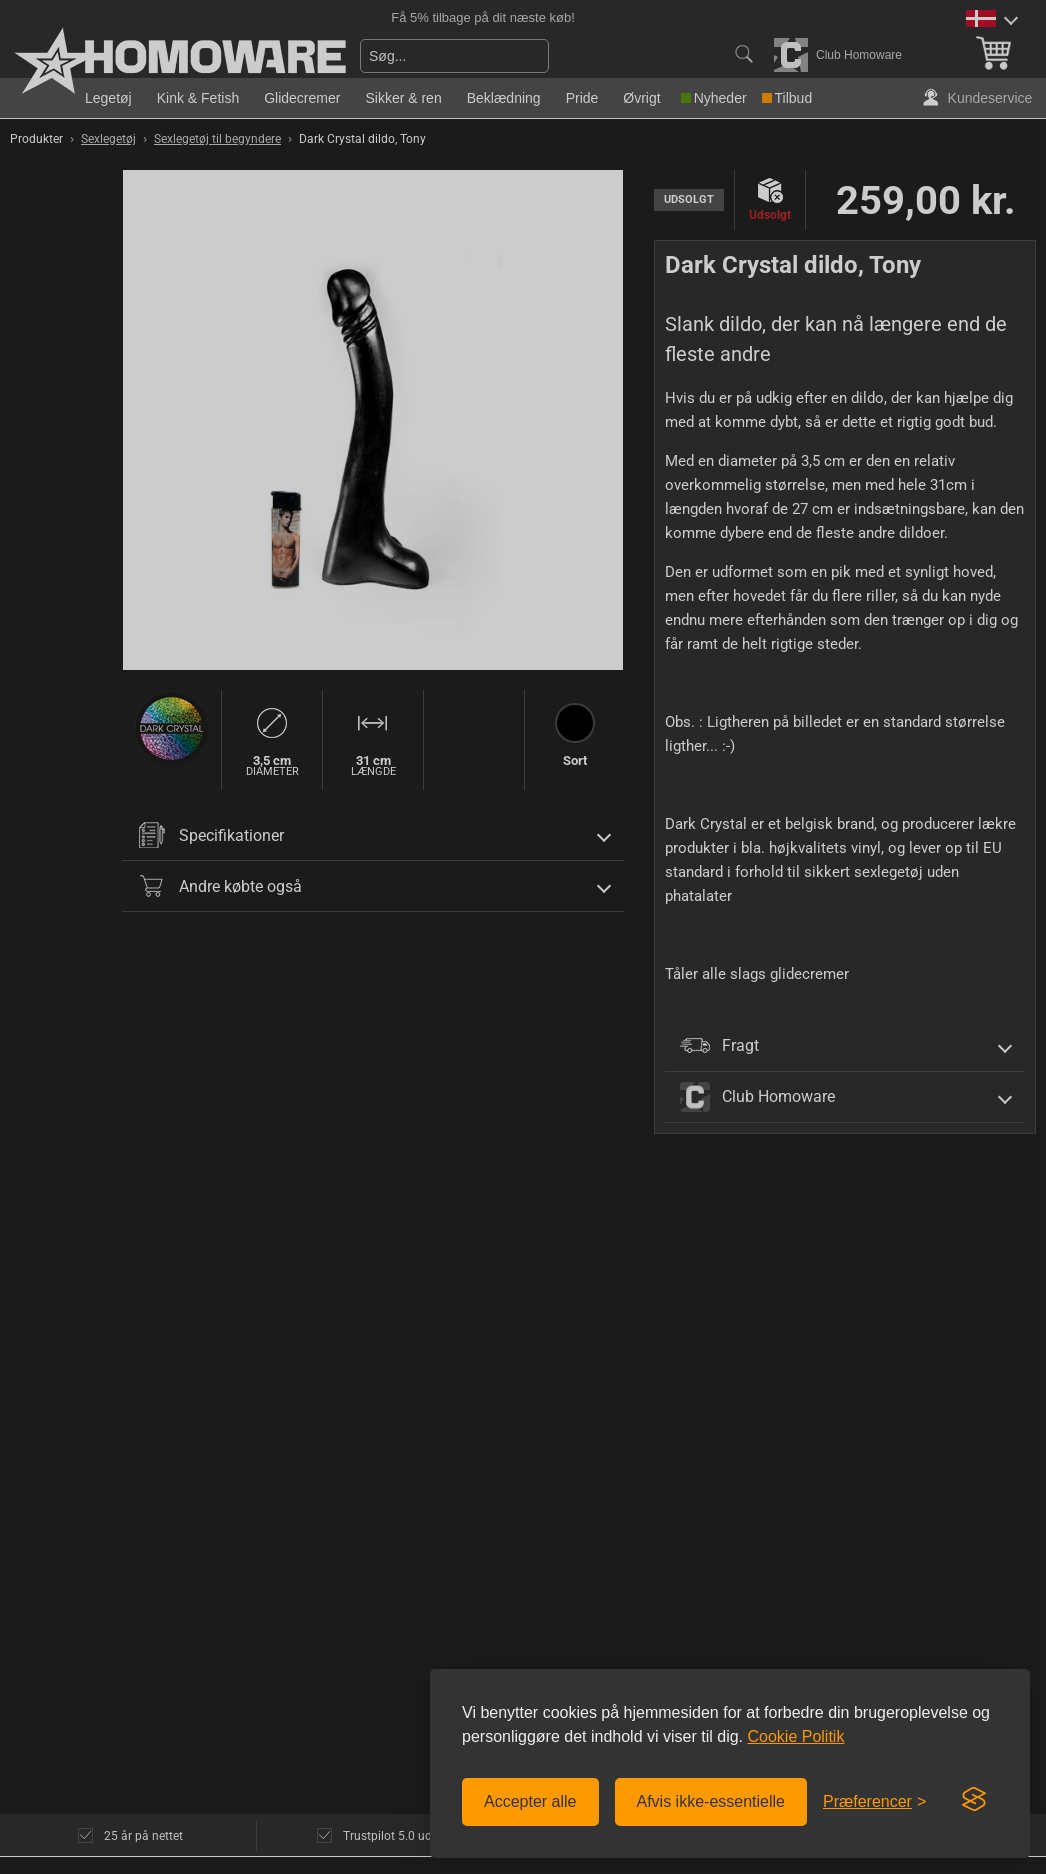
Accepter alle (530, 1801)
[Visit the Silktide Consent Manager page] (974, 1800)
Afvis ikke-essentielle (711, 1801)
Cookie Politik (795, 1736)
